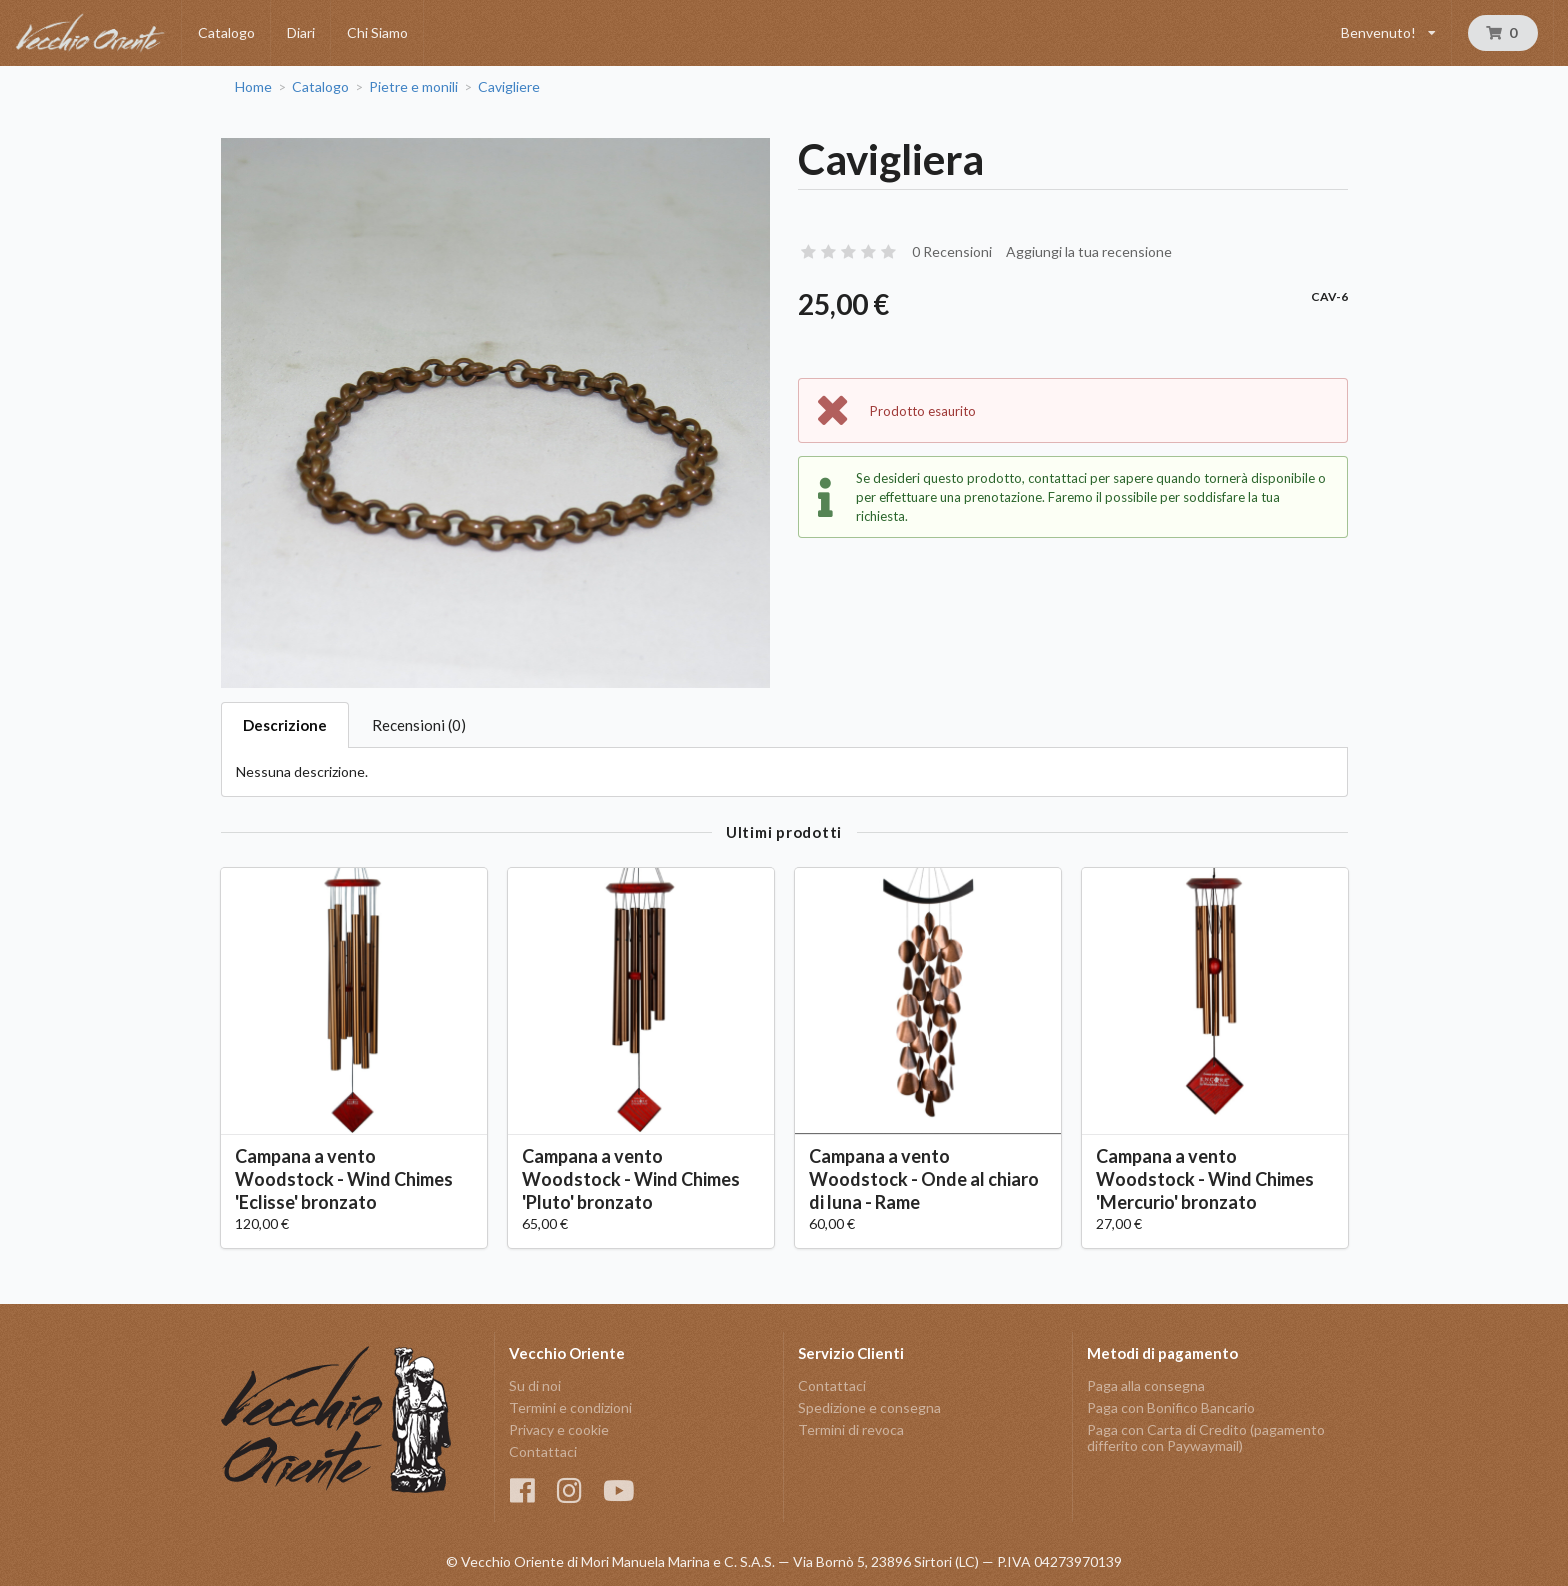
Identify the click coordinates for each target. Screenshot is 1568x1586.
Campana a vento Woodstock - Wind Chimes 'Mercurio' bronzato (1205, 1179)
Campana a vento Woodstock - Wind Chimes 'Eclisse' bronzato (344, 1179)
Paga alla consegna (1146, 1386)
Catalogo (226, 32)
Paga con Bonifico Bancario (1171, 1407)
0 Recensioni (952, 251)
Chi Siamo (377, 32)
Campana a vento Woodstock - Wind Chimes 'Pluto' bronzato (631, 1179)
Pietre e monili (413, 87)
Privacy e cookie (559, 1429)
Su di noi (535, 1386)
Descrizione (285, 725)
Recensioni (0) (419, 725)
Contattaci (543, 1451)
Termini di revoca (851, 1429)
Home (253, 87)
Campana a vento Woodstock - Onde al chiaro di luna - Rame (924, 1179)
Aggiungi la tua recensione (1089, 251)
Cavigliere (509, 87)
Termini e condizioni (570, 1407)
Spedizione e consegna (869, 1407)
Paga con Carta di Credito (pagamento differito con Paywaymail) (1206, 1437)
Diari (301, 32)
